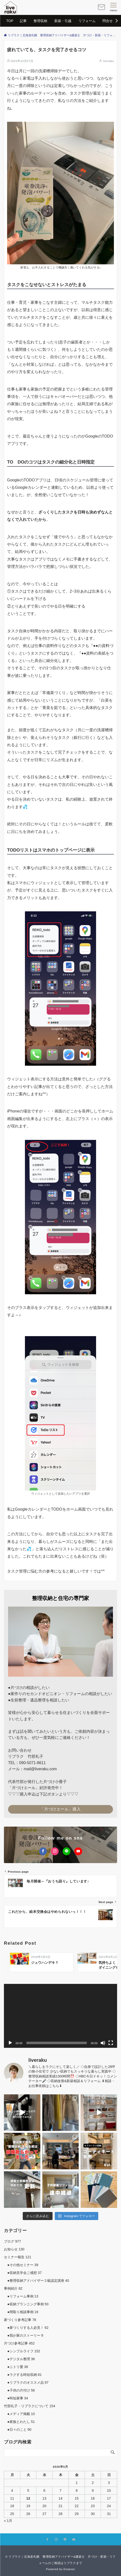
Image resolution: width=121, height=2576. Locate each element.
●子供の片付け (19, 2390)
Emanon (69, 2569)
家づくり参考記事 (20, 2320)
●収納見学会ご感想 (23, 2273)
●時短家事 (16, 2398)
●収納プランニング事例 (26, 2304)
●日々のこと (17, 2429)
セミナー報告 (17, 2257)
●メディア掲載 (19, 2414)
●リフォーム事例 (21, 2296)
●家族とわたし (19, 2422)
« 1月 (8, 2521)
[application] (60, 2016)
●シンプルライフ (22, 2351)
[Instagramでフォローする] (55, 1851)
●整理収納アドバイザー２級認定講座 (36, 2281)
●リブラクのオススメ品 (26, 2382)
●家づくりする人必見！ (26, 2328)
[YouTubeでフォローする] (78, 1851)
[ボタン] (101, 9)
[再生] (10, 2042)
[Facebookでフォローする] (43, 1851)
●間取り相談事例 (21, 2312)
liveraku (108, 60)
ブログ (12, 2241)
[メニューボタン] (113, 7)
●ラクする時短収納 (23, 2375)
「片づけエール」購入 (60, 1809)
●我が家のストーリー (23, 2335)
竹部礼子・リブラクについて (29, 2406)
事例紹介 (13, 2288)
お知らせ (14, 2249)
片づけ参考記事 (19, 2343)
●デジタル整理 (19, 2359)
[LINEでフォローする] (66, 1851)
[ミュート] (102, 2042)
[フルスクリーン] (110, 2042)
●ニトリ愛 (16, 2367)
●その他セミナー (21, 2265)
